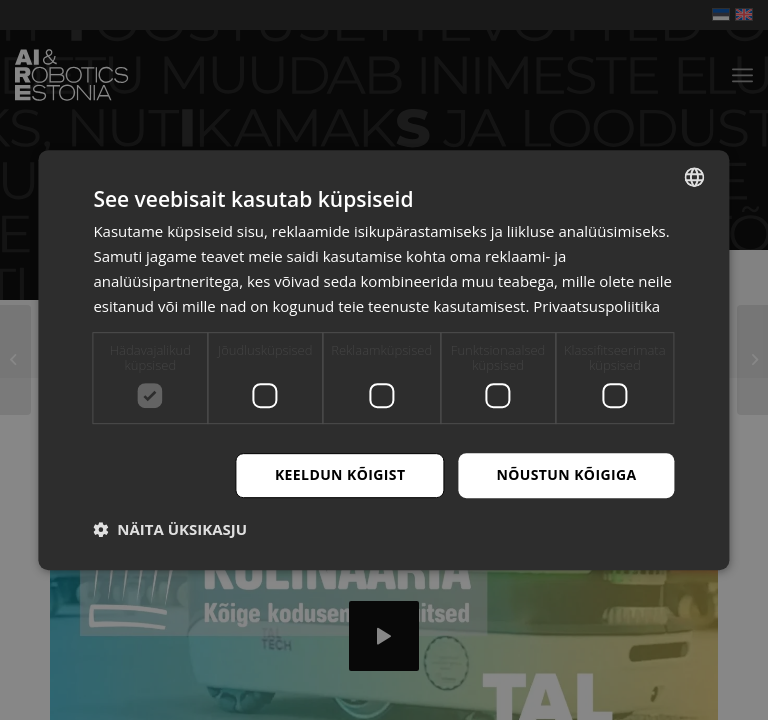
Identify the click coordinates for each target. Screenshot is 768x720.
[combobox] (695, 177)
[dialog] (383, 360)
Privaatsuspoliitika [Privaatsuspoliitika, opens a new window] (596, 306)
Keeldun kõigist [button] (340, 474)
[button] (170, 529)
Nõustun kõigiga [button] (566, 474)
